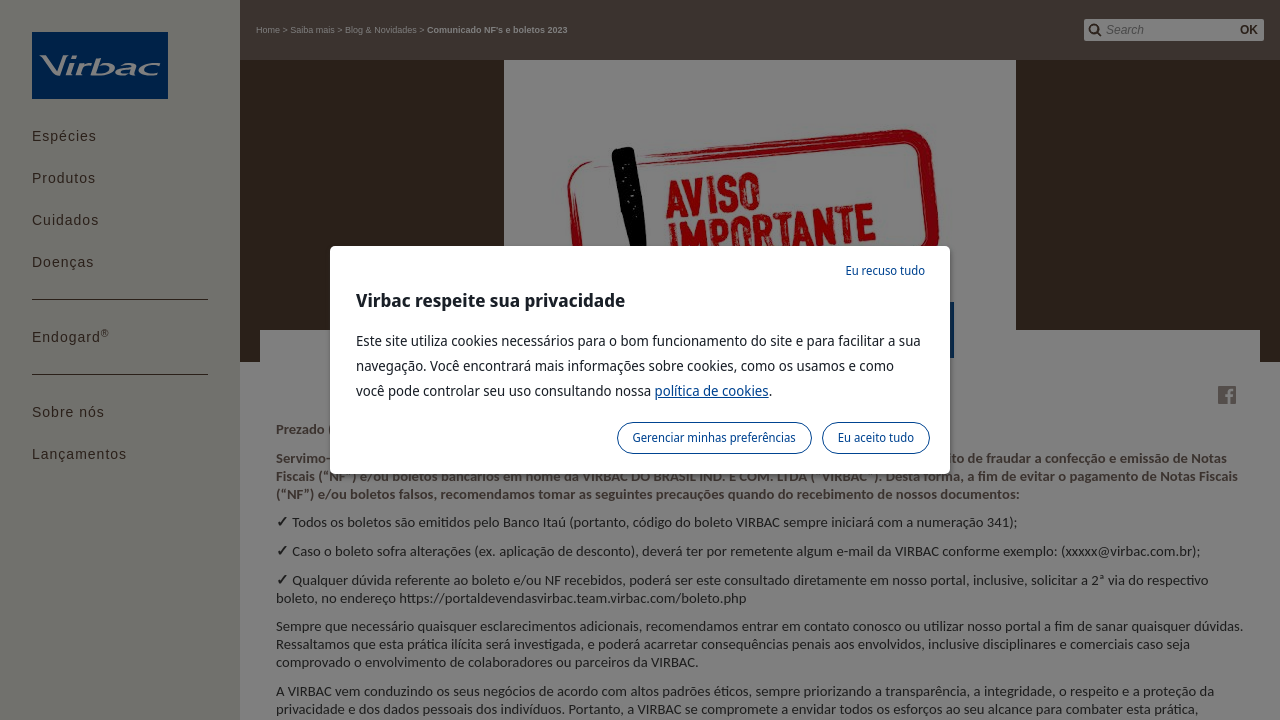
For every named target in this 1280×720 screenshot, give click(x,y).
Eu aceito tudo (876, 437)
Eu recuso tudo (885, 270)
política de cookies (712, 390)
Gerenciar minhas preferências (714, 437)
